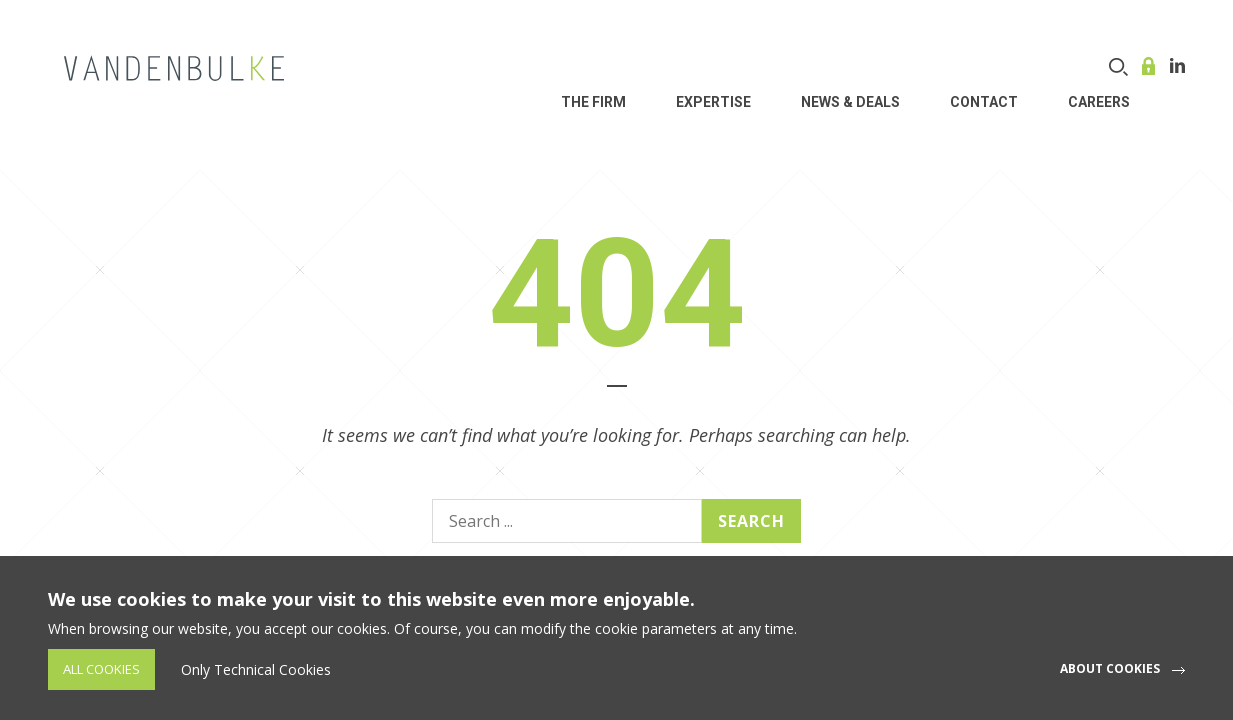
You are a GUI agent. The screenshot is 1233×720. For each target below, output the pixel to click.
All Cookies (101, 669)
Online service (1151, 66)
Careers (1099, 102)
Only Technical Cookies (256, 669)
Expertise (713, 102)
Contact (984, 102)
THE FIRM (593, 102)
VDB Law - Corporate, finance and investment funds (174, 68)
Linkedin (1177, 65)
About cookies (1110, 668)
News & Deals (850, 102)
